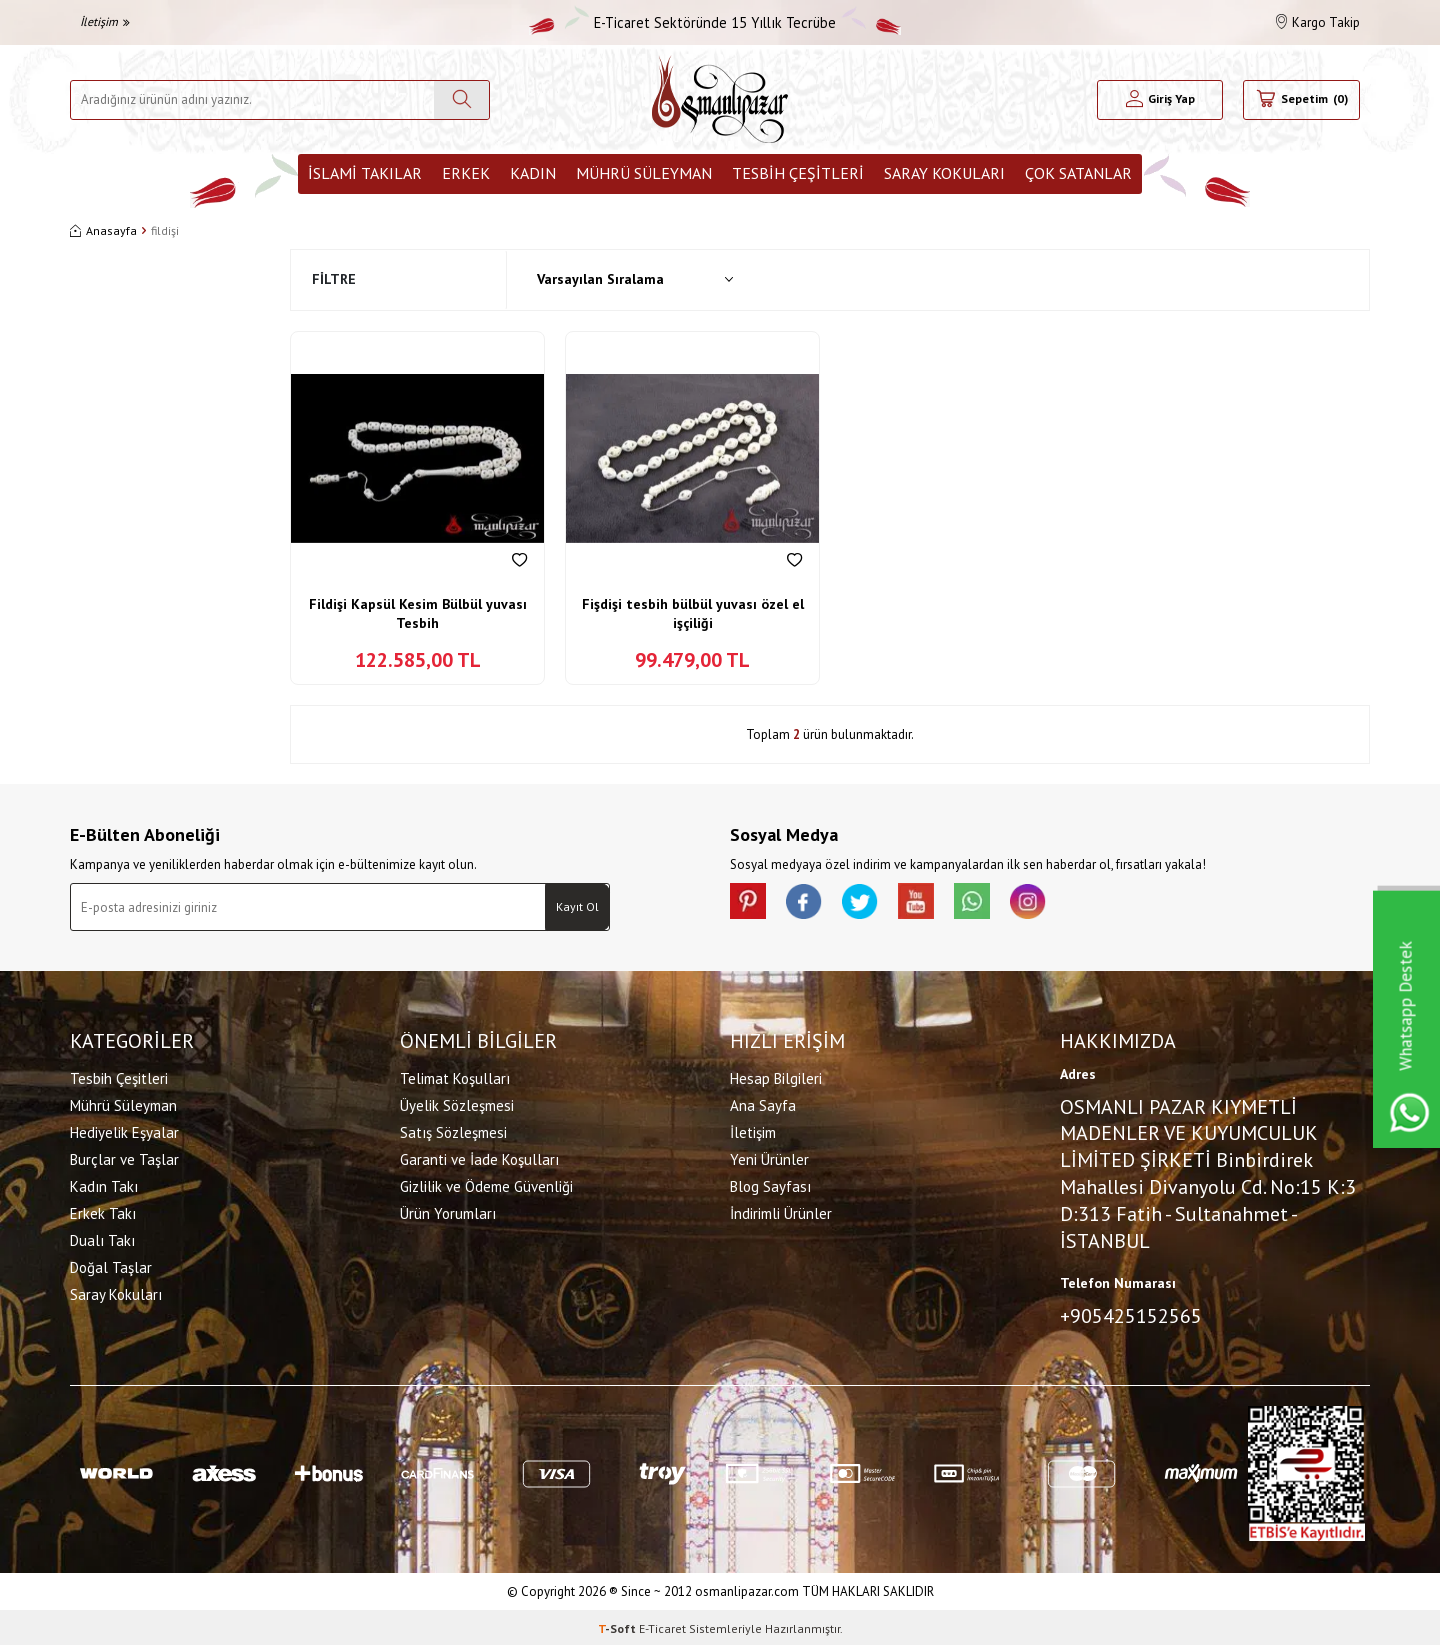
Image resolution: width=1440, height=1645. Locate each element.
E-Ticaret (662, 1625)
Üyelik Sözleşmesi (457, 1103)
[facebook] (810, 903)
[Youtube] (930, 903)
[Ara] (461, 100)
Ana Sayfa (763, 1103)
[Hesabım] (1160, 100)
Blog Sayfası (770, 1184)
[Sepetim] (1301, 100)
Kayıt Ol (577, 906)
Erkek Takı (103, 1211)
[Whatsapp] (990, 903)
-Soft (618, 1625)
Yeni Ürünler (769, 1157)
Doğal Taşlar (111, 1265)
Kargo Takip (1318, 22)
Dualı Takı (102, 1238)
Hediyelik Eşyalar (124, 1130)
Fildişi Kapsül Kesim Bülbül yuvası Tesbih (418, 614)
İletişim (105, 21)
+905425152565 (1131, 1314)
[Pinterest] (750, 903)
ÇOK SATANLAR (1078, 173)
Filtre (334, 279)
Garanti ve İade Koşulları (479, 1157)
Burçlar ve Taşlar (124, 1157)
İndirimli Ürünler (781, 1211)
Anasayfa (103, 230)
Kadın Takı (104, 1184)
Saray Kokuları (944, 173)
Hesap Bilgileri (776, 1076)
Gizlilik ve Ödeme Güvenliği (486, 1184)
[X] (870, 903)
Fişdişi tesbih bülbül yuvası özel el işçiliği (693, 614)
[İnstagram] (1050, 903)
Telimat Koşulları (455, 1076)
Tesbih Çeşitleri (798, 173)
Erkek (466, 173)
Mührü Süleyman (644, 173)
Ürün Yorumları (448, 1211)
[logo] (720, 99)
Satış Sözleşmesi (453, 1130)
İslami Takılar (365, 173)
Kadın (533, 173)
